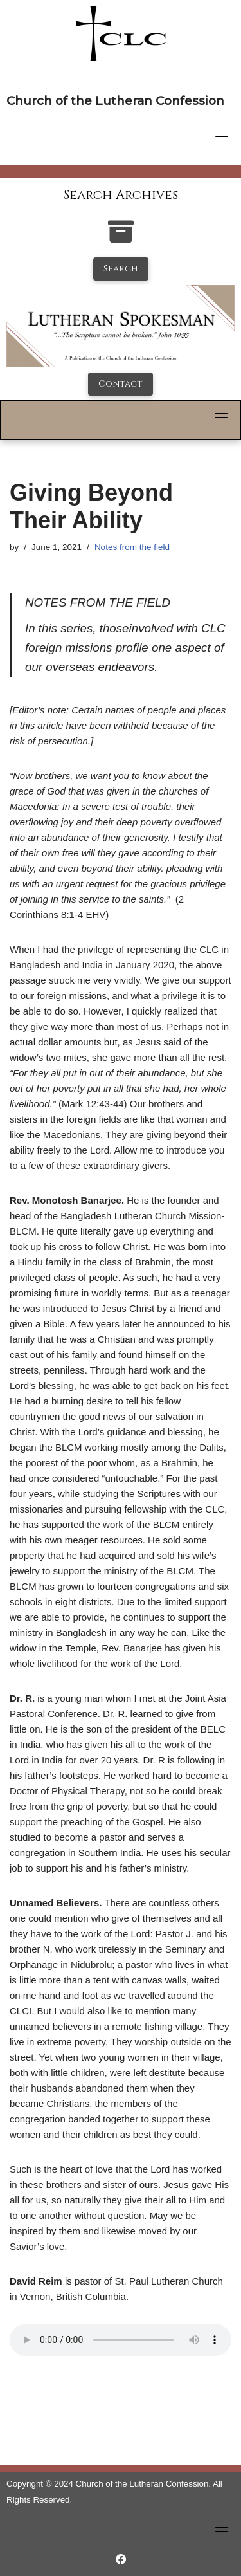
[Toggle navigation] (222, 132)
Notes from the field (132, 547)
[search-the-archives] (121, 238)
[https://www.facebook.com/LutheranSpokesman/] (121, 2559)
